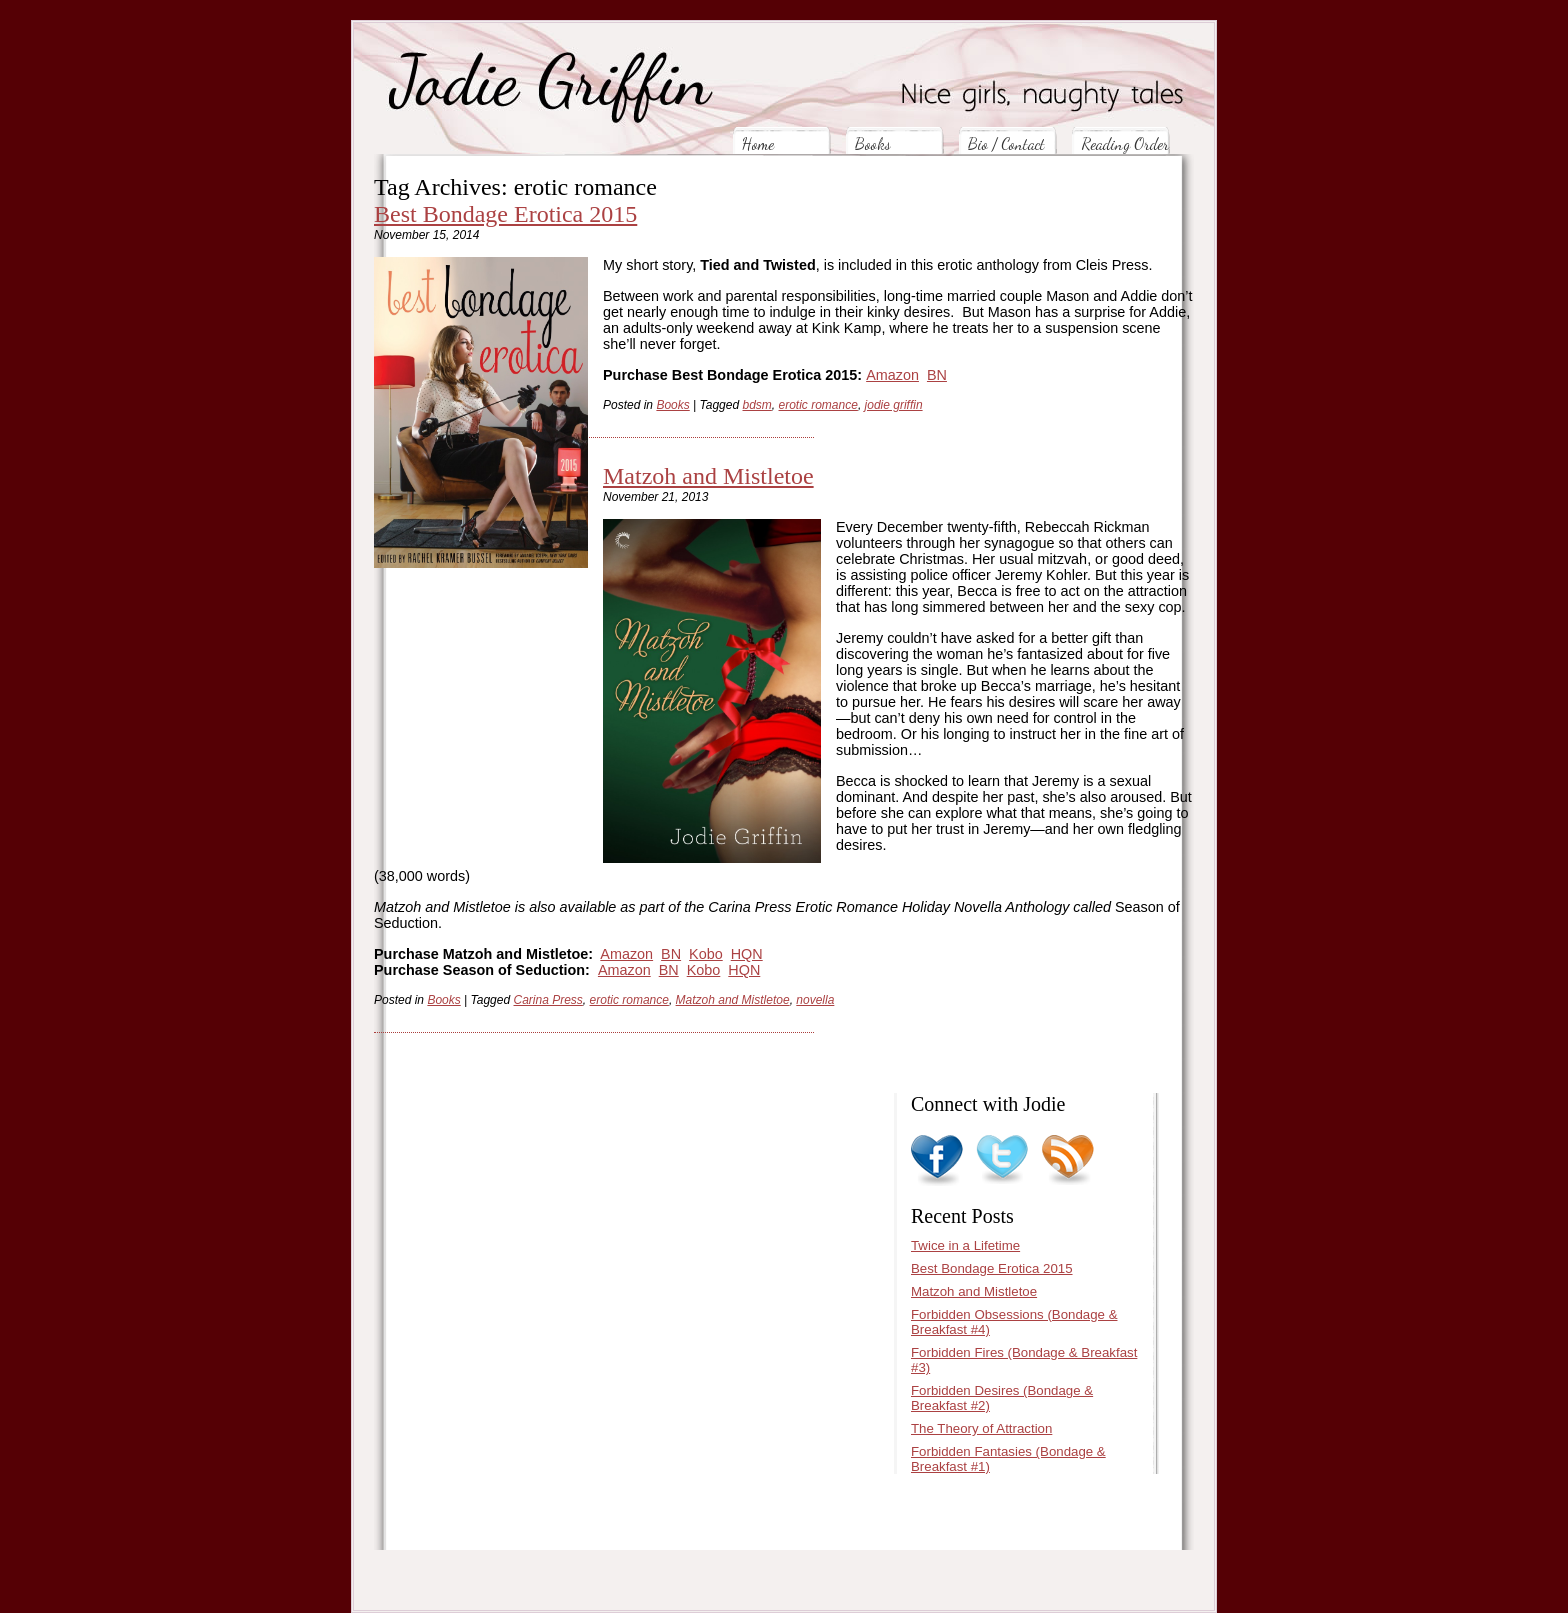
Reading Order (1125, 143)
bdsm (757, 405)
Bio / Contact (1006, 143)
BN (937, 375)
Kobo (706, 954)
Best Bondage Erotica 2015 (505, 214)
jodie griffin (894, 405)
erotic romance (818, 405)
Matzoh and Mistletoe (708, 476)
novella (815, 1000)
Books (873, 143)
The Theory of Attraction (981, 1428)
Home (758, 143)
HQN (747, 954)
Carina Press (548, 1000)
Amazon (892, 375)
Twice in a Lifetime (965, 1245)
